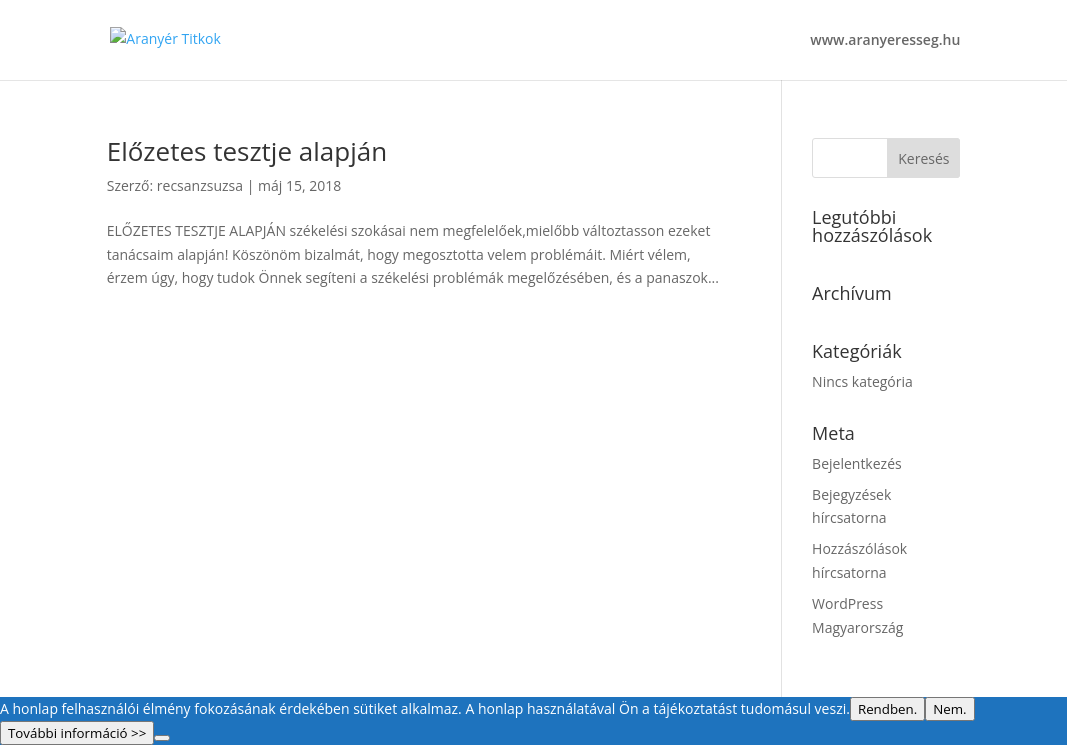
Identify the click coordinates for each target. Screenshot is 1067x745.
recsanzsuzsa (200, 185)
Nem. (949, 709)
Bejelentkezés (857, 463)
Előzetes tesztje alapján (247, 151)
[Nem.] (162, 738)
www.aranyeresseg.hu (885, 41)
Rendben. (887, 709)
